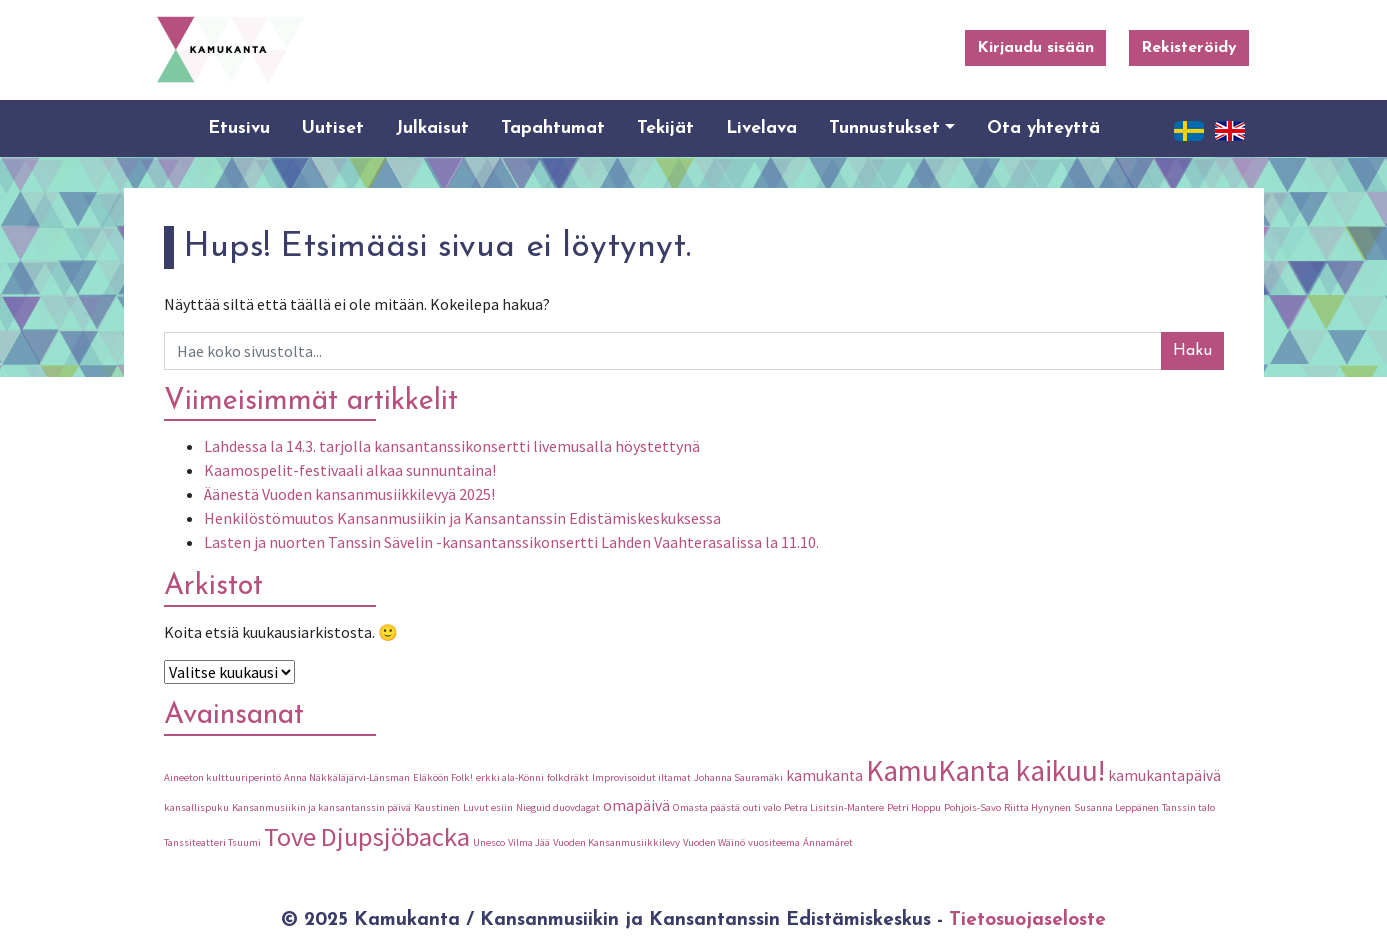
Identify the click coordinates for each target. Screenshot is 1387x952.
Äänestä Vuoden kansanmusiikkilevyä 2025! (349, 494)
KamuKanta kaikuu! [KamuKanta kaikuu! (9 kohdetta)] (985, 770)
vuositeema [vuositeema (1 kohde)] (774, 842)
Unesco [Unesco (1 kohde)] (489, 842)
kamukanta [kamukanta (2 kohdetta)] (824, 775)
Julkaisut (432, 128)
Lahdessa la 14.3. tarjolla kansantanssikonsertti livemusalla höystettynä (452, 446)
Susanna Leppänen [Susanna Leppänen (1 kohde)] (1116, 807)
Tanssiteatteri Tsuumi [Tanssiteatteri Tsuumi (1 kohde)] (212, 842)
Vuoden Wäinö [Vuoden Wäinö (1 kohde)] (714, 842)
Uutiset (333, 128)
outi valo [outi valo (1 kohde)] (762, 807)
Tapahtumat (553, 128)
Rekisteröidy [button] (1189, 48)
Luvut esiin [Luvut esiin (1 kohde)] (488, 807)
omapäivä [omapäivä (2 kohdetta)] (636, 805)
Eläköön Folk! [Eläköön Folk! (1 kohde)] (443, 777)
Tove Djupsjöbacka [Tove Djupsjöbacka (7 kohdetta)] (367, 836)
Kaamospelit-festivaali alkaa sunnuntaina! (350, 470)
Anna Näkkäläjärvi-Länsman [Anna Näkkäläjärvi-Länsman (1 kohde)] (347, 777)
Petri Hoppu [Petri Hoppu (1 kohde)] (914, 807)
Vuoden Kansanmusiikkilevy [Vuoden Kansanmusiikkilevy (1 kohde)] (616, 842)
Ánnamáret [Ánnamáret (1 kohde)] (828, 842)
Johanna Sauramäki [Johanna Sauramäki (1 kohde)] (738, 777)
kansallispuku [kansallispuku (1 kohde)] (196, 807)
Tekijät (665, 128)
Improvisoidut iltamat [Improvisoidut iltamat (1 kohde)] (641, 777)
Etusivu (239, 128)
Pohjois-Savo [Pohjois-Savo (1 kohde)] (972, 807)
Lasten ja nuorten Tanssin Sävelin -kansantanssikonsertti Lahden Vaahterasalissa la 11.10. (511, 542)
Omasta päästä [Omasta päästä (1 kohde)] (706, 807)
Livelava (761, 128)
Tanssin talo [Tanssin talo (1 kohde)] (1188, 807)
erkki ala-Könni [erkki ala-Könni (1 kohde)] (510, 777)
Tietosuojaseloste (1027, 920)
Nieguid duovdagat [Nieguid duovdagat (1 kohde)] (558, 807)
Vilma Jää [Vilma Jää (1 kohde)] (529, 842)
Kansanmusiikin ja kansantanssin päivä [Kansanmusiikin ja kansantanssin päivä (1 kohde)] (321, 807)
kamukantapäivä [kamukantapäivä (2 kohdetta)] (1164, 775)
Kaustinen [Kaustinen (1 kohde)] (437, 807)
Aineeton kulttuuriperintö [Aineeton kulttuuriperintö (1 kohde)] (222, 777)
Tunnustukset (884, 128)
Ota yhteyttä (1043, 128)
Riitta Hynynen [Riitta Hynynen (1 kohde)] (1037, 807)
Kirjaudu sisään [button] (1035, 48)
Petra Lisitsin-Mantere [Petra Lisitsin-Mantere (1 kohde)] (834, 807)
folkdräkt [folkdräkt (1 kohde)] (568, 777)
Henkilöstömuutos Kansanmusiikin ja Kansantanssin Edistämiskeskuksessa (462, 518)
